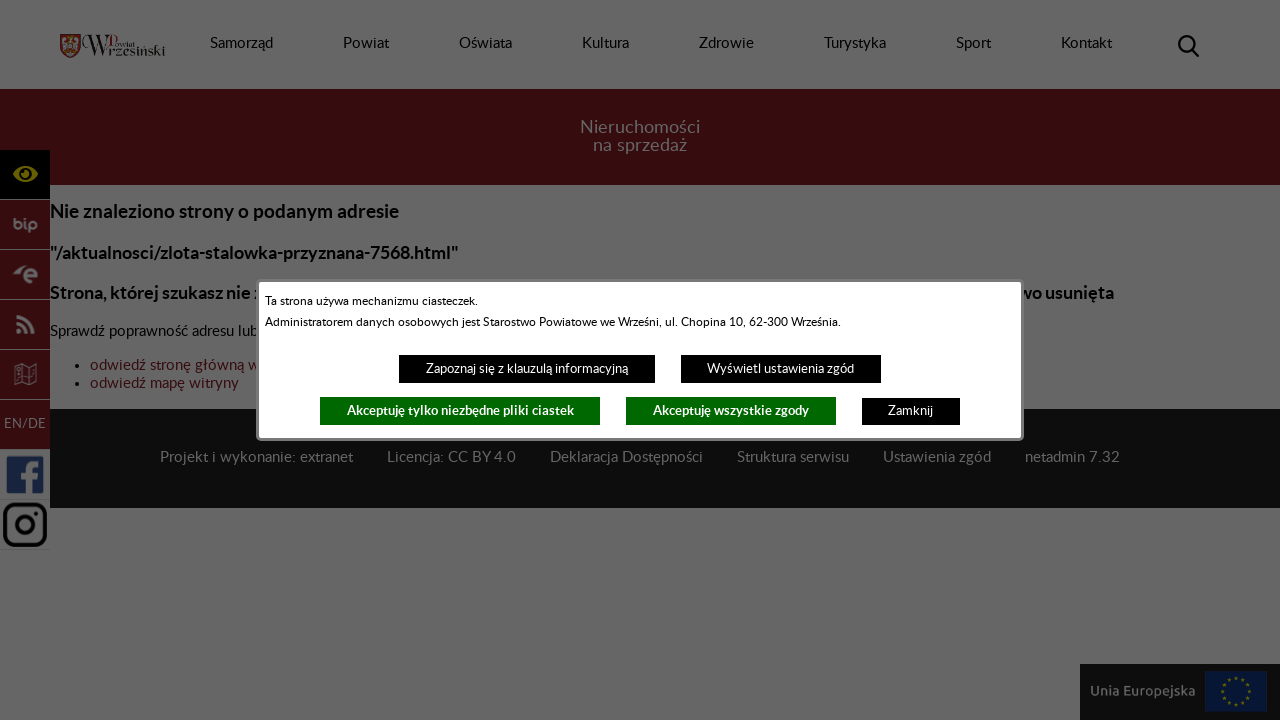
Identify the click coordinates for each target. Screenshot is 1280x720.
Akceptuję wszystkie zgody (731, 410)
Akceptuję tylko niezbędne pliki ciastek (460, 410)
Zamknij (910, 411)
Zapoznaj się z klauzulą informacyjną (527, 369)
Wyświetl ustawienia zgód (780, 369)
